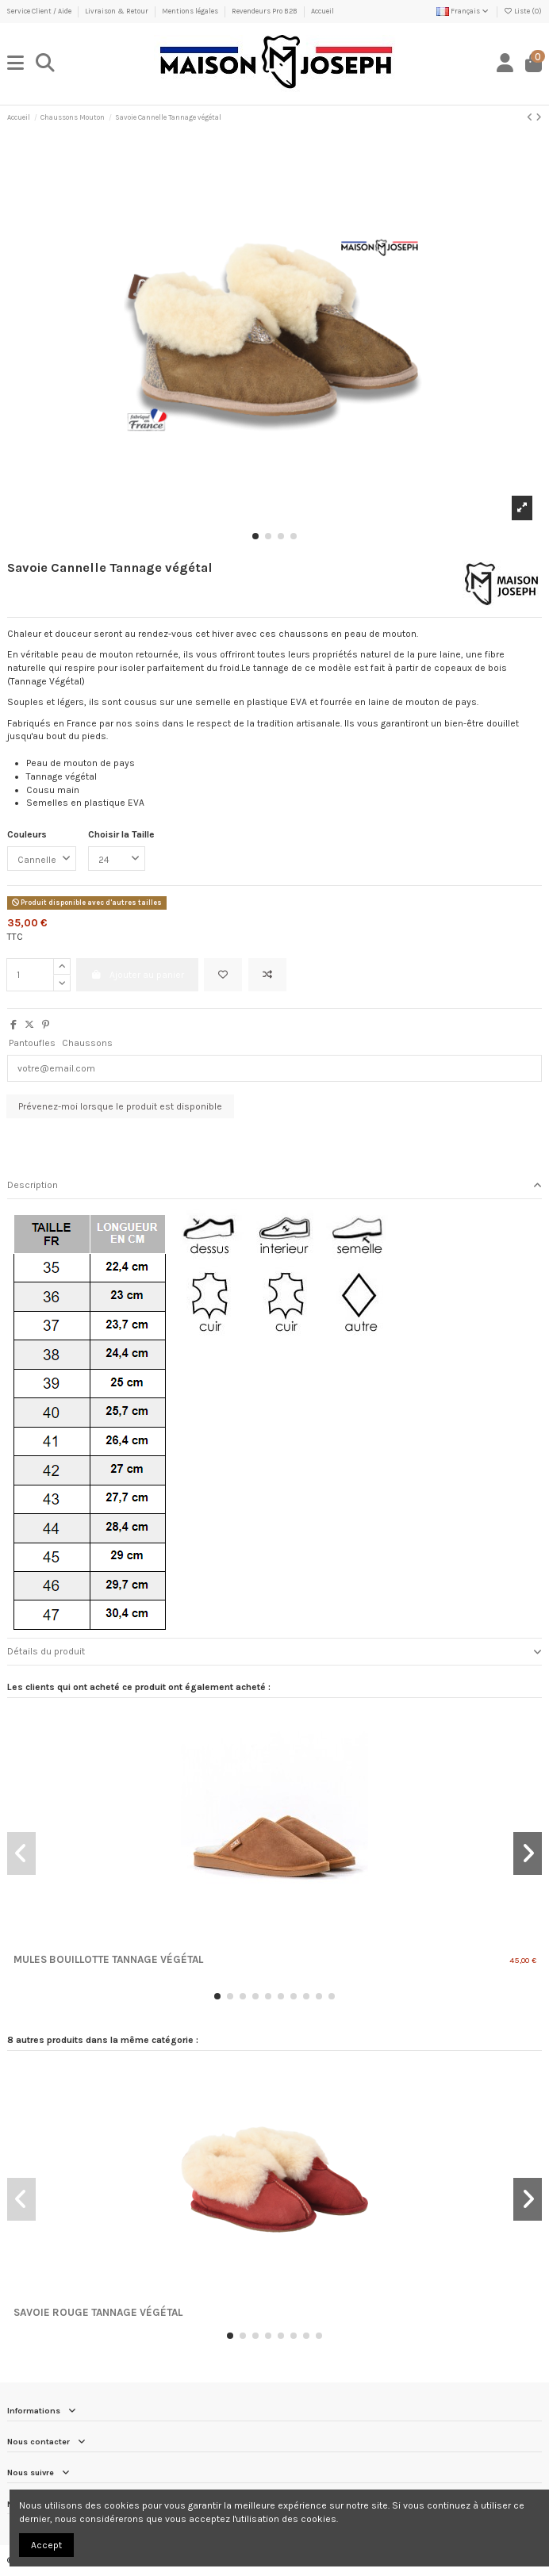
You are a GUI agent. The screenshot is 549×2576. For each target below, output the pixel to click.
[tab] (274, 1186)
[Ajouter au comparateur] (267, 974)
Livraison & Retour (117, 11)
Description (274, 1185)
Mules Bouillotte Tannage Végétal (108, 1959)
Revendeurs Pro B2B (265, 11)
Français (463, 11)
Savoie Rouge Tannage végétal (97, 2312)
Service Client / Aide (40, 11)
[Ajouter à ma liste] (223, 974)
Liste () (523, 11)
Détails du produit (274, 1651)
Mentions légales (191, 11)
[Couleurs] (41, 859)
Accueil (322, 11)
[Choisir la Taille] (116, 859)
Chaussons (87, 1042)
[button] (255, 536)
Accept (46, 2545)
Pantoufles (32, 1042)
